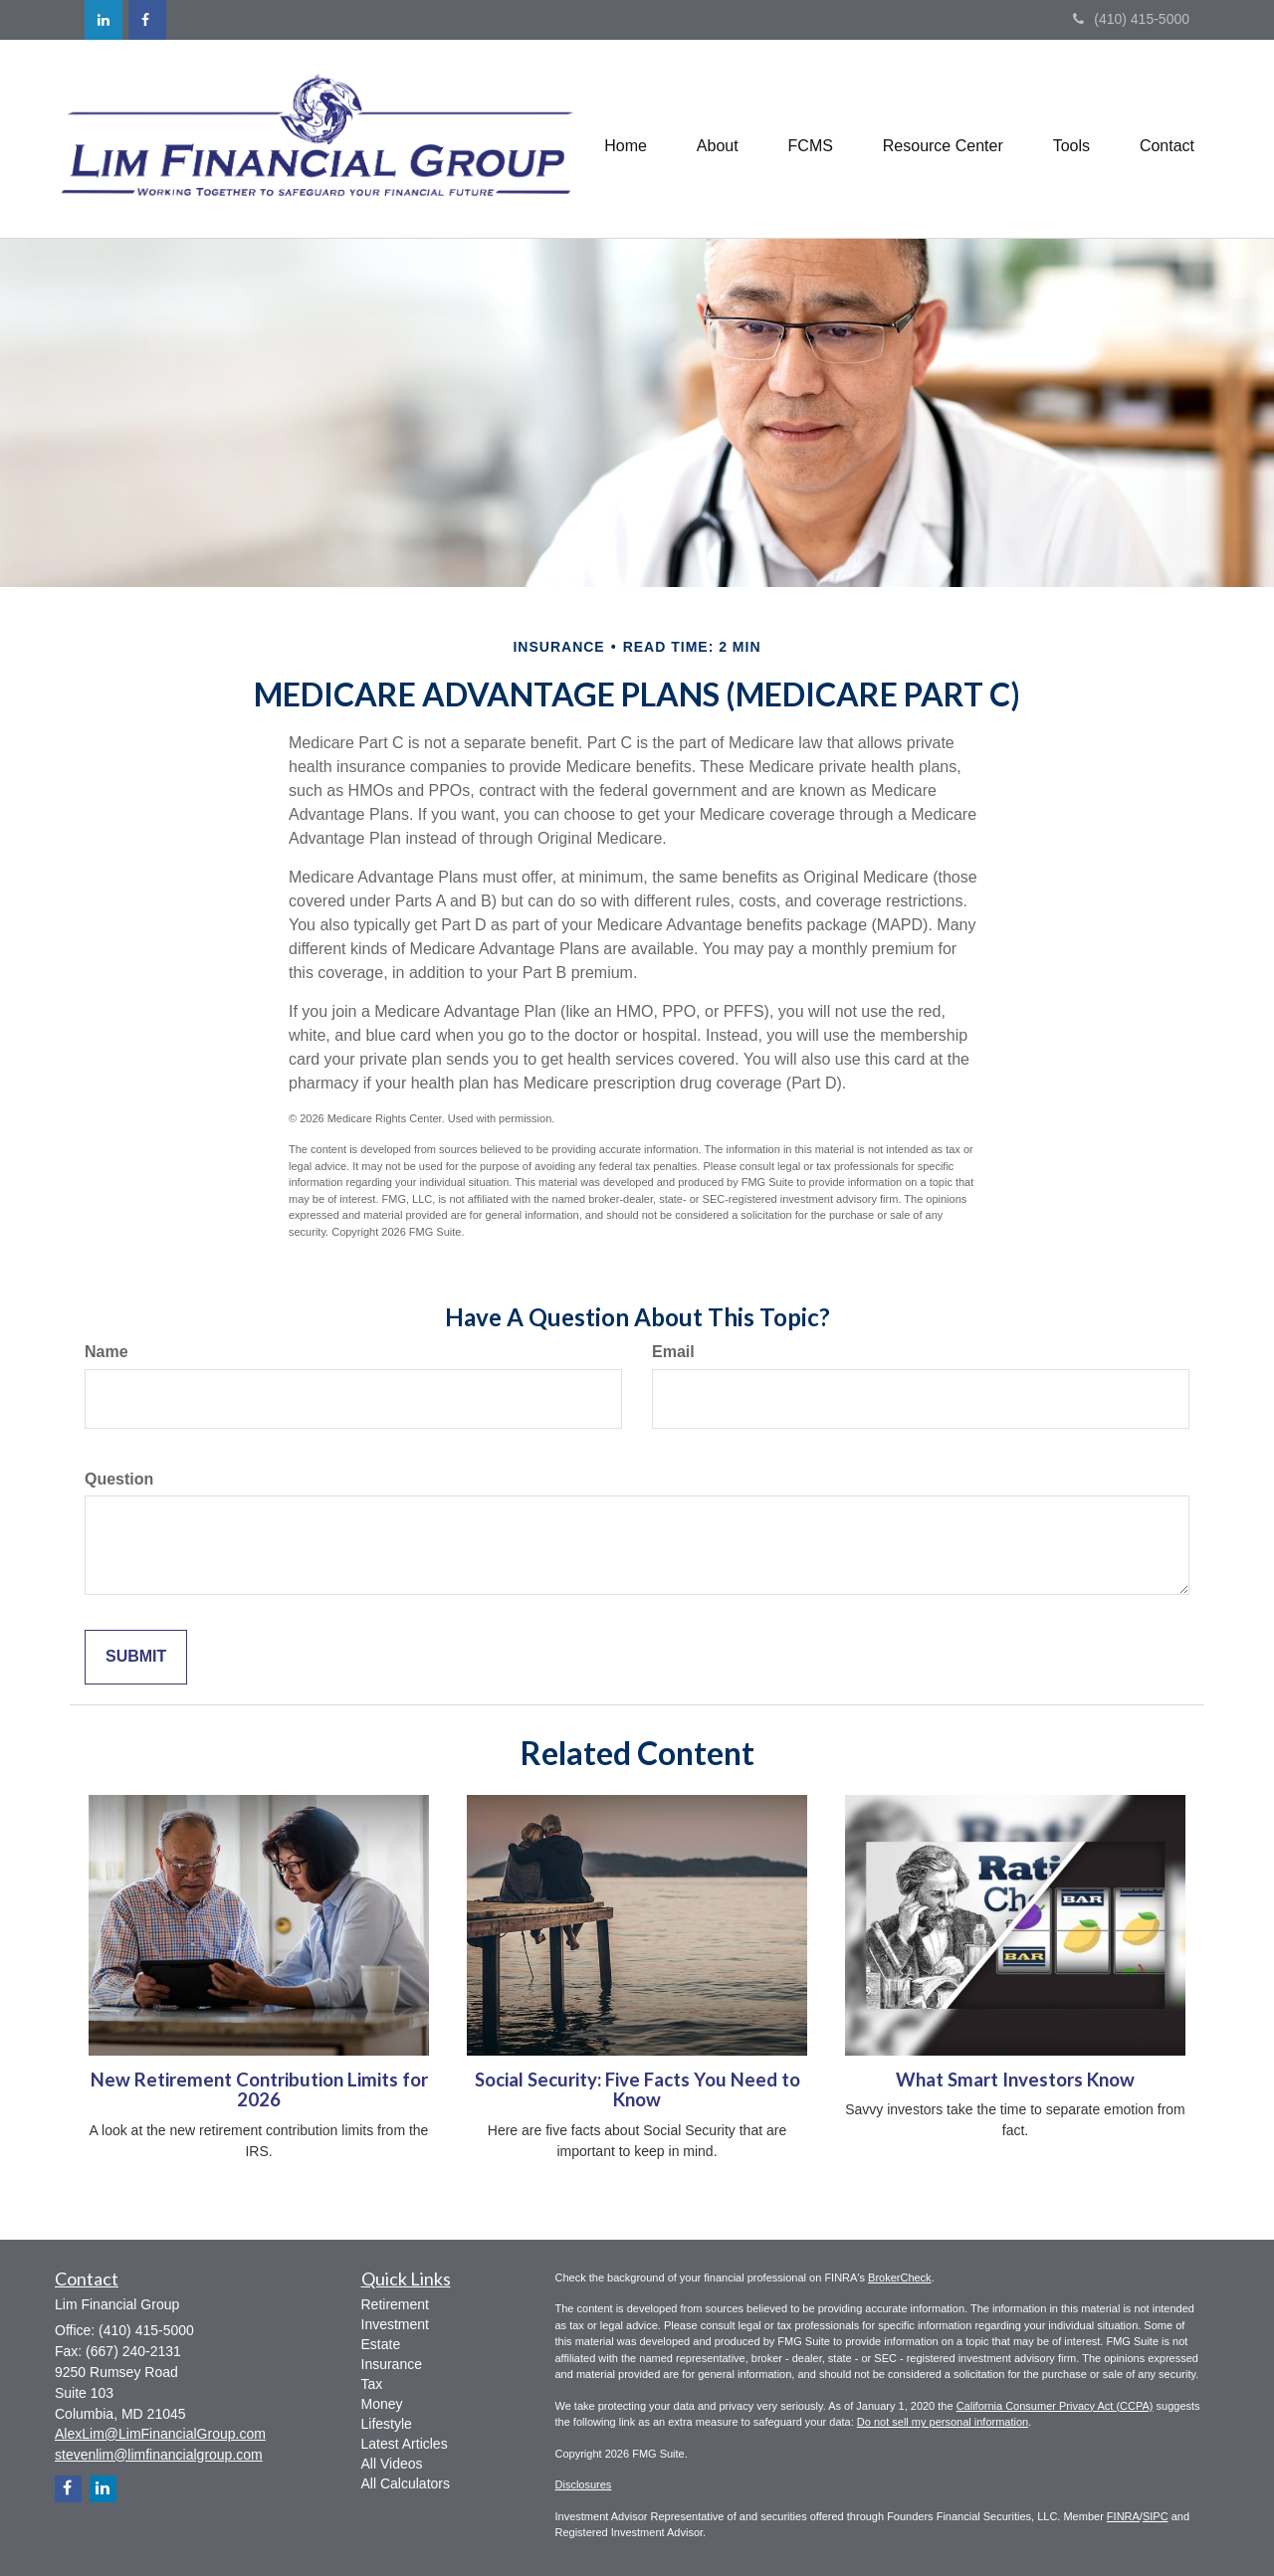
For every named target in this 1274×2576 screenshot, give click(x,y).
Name (106, 1351)
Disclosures (583, 2484)
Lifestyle (386, 2424)
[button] (716, 138)
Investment (395, 2324)
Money (382, 2404)
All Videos (392, 2464)
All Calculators (405, 2483)
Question (119, 1479)
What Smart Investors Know (1015, 2079)
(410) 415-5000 (1131, 19)
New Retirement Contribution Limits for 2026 (259, 2090)
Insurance (391, 2364)
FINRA (1123, 2516)
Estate (381, 2344)
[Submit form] (136, 1657)
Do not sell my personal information (942, 2422)
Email (673, 1351)
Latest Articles (404, 2444)
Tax (372, 2384)
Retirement (395, 2304)
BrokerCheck (900, 2277)
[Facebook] (147, 20)
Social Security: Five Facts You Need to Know (637, 2090)
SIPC (1155, 2516)
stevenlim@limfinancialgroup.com (159, 2455)
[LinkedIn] (103, 20)
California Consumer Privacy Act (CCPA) (1055, 2406)
